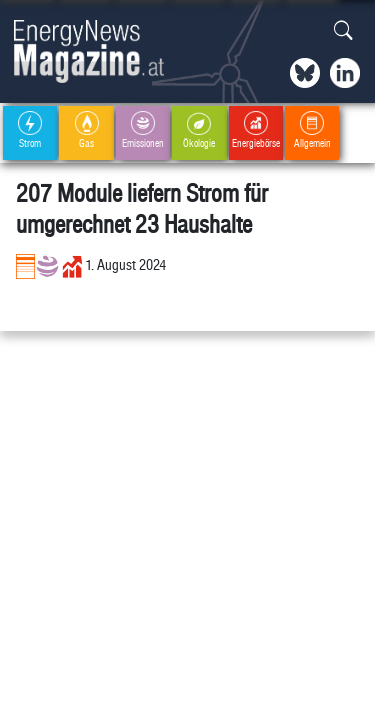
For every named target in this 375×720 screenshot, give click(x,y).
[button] (343, 31)
